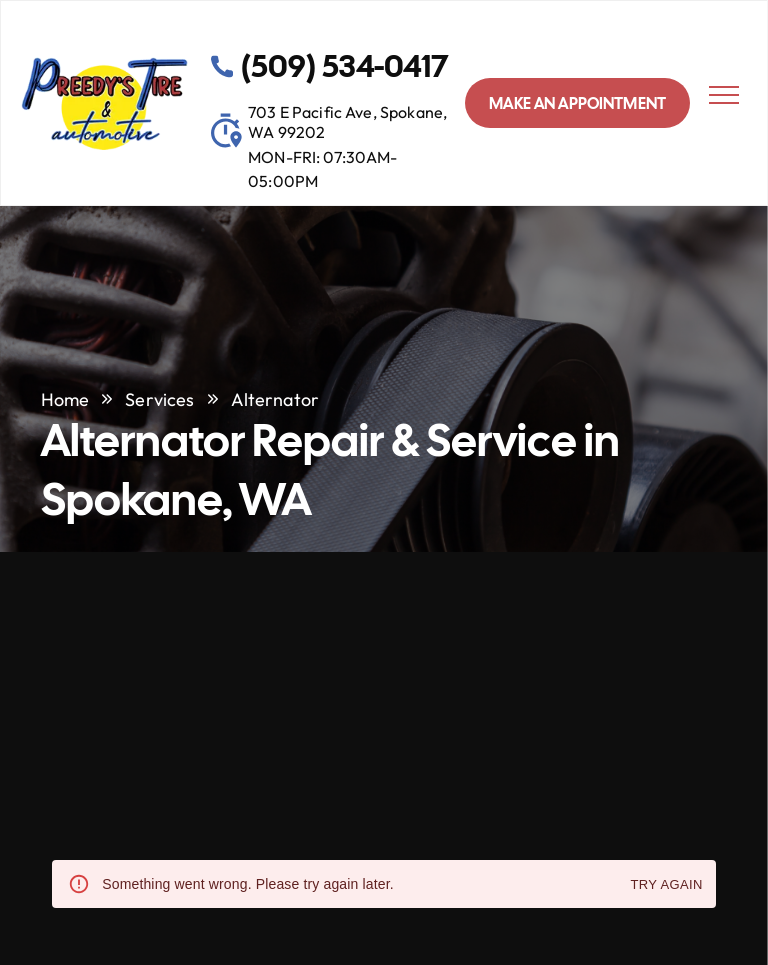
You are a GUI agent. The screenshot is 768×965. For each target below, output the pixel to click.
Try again (667, 885)
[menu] (724, 95)
